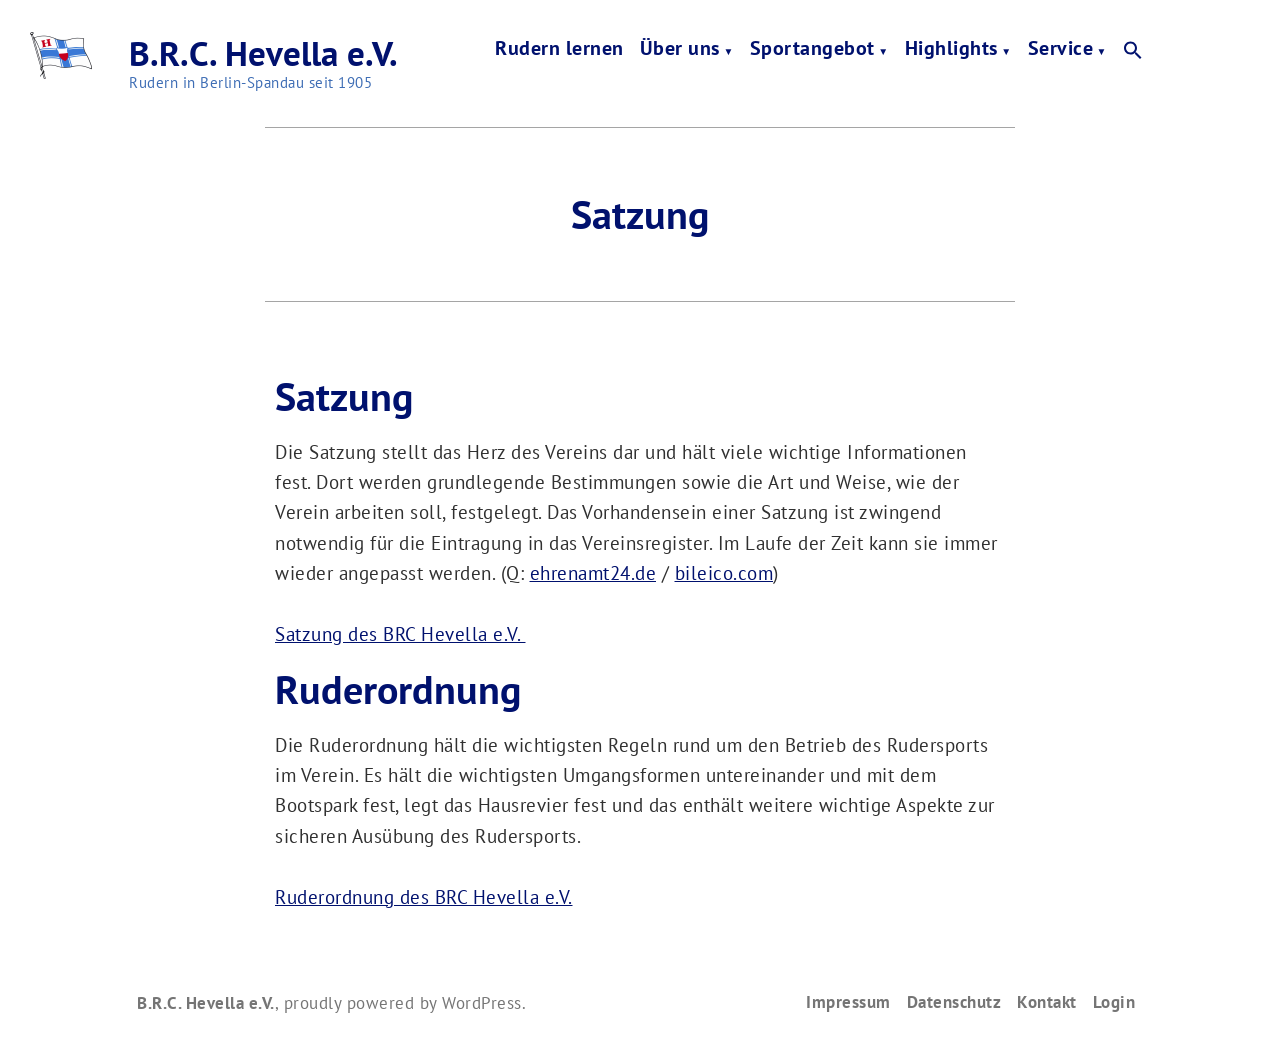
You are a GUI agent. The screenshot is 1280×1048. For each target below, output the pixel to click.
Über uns (680, 50)
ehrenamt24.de (593, 573)
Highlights (951, 50)
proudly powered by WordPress (403, 1002)
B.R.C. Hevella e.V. (263, 53)
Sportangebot (812, 50)
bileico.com (724, 573)
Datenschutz (954, 1001)
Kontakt (1047, 1001)
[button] (1133, 51)
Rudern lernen (559, 50)
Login (1114, 1001)
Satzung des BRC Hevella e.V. (400, 634)
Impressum (848, 1001)
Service (1061, 50)
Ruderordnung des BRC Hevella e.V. (424, 897)
